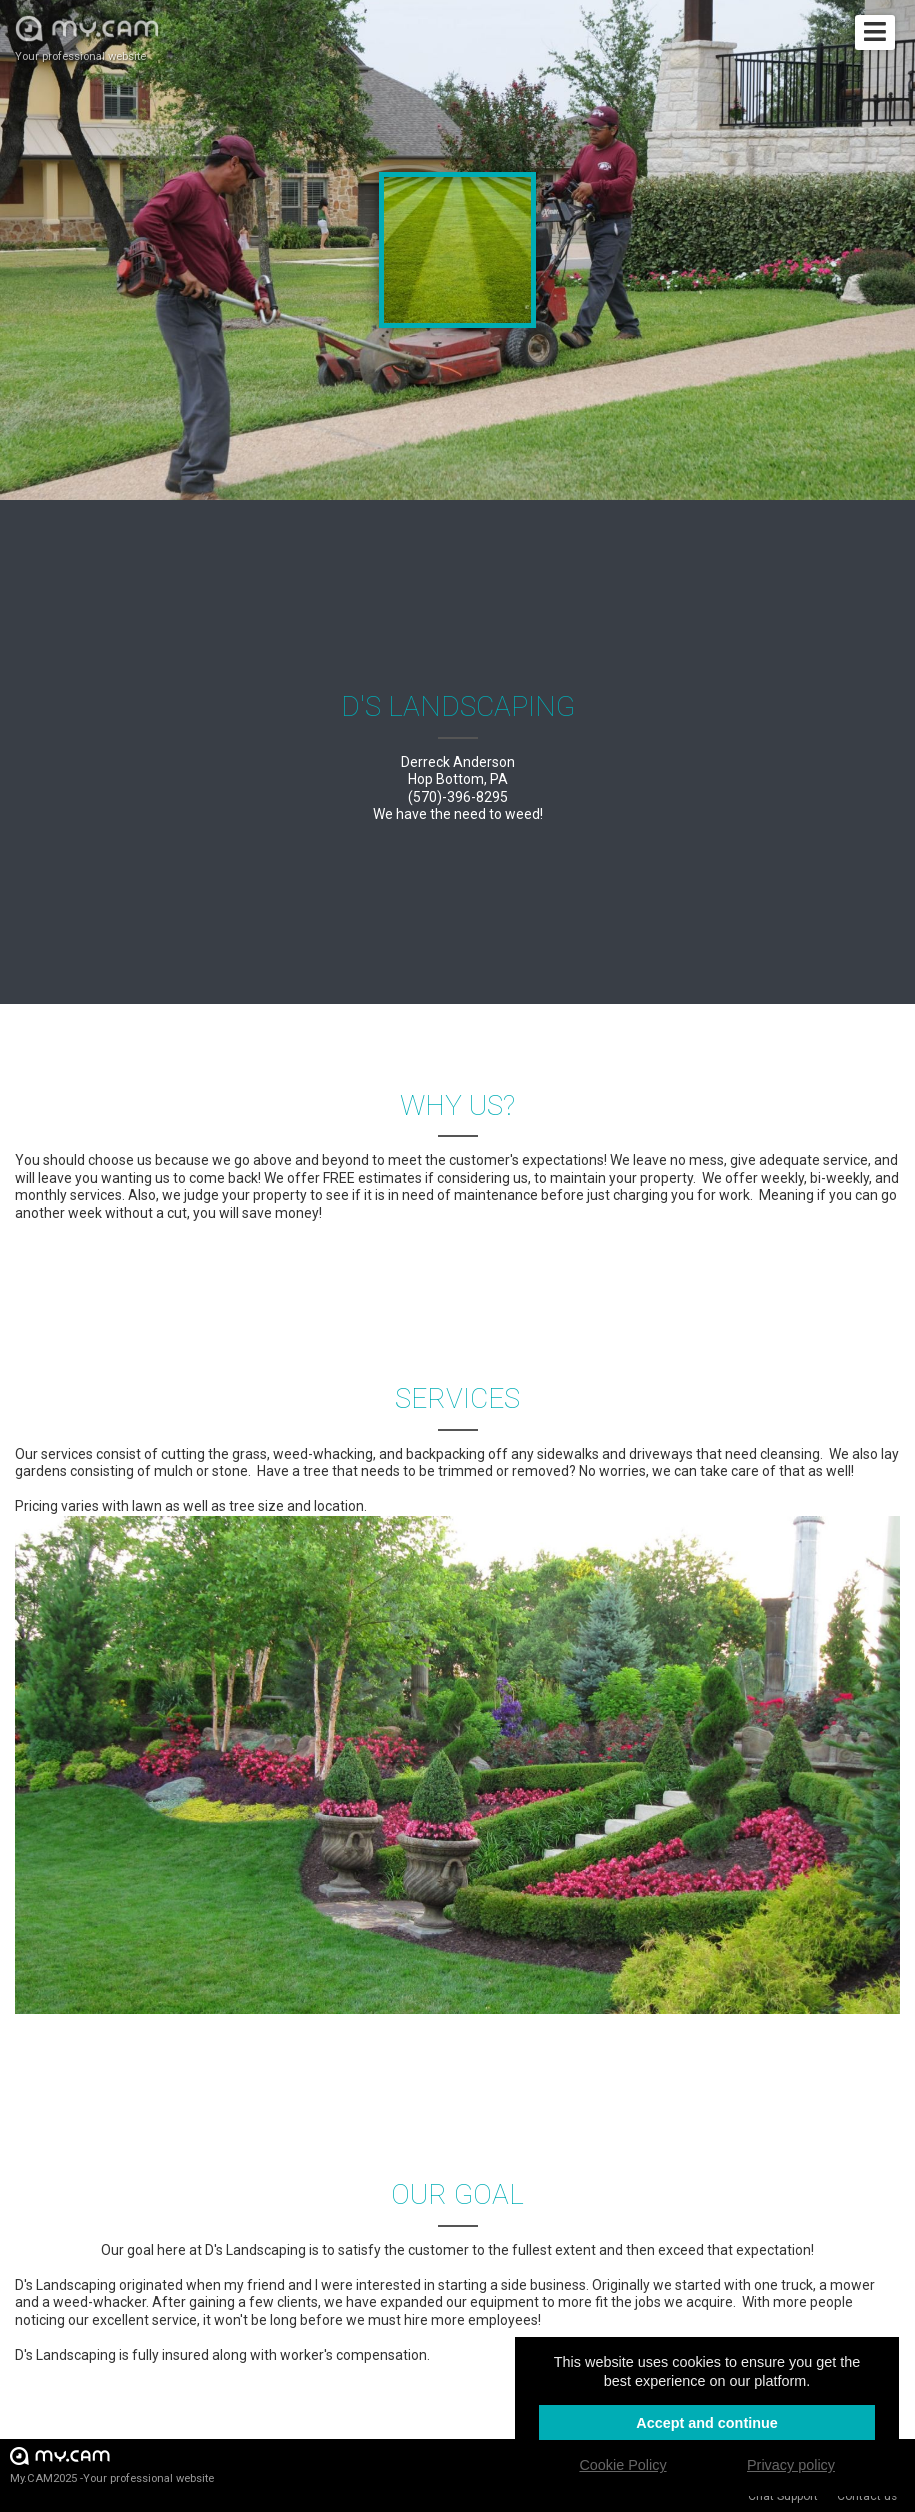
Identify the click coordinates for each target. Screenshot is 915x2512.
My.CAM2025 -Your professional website (112, 2464)
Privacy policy (791, 2465)
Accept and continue (707, 2423)
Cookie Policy (622, 2465)
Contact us (867, 2496)
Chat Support (783, 2496)
